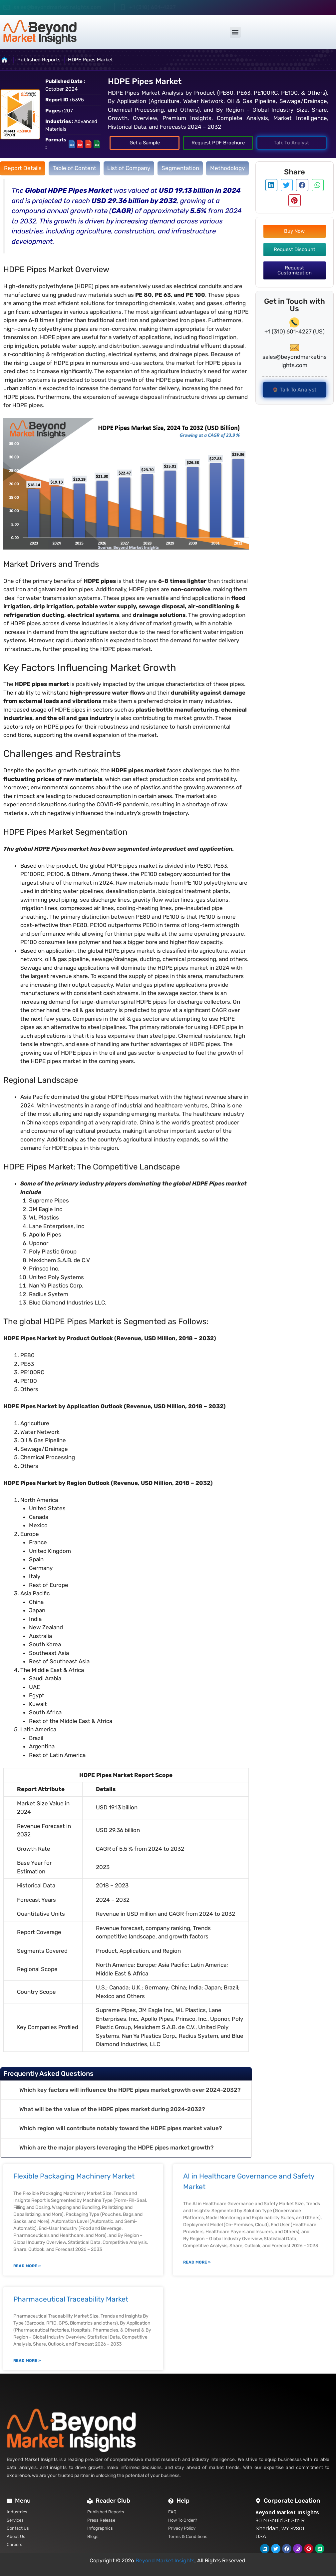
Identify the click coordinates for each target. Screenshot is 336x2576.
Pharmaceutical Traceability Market (70, 2299)
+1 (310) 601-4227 (152, 7)
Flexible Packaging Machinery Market (74, 2176)
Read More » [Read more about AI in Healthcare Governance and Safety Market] (196, 2262)
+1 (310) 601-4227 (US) (294, 331)
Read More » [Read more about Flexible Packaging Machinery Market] (27, 2266)
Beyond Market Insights (165, 2560)
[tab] (22, 168)
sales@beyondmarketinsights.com (57, 7)
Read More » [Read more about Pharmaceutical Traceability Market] (27, 2360)
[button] (235, 32)
